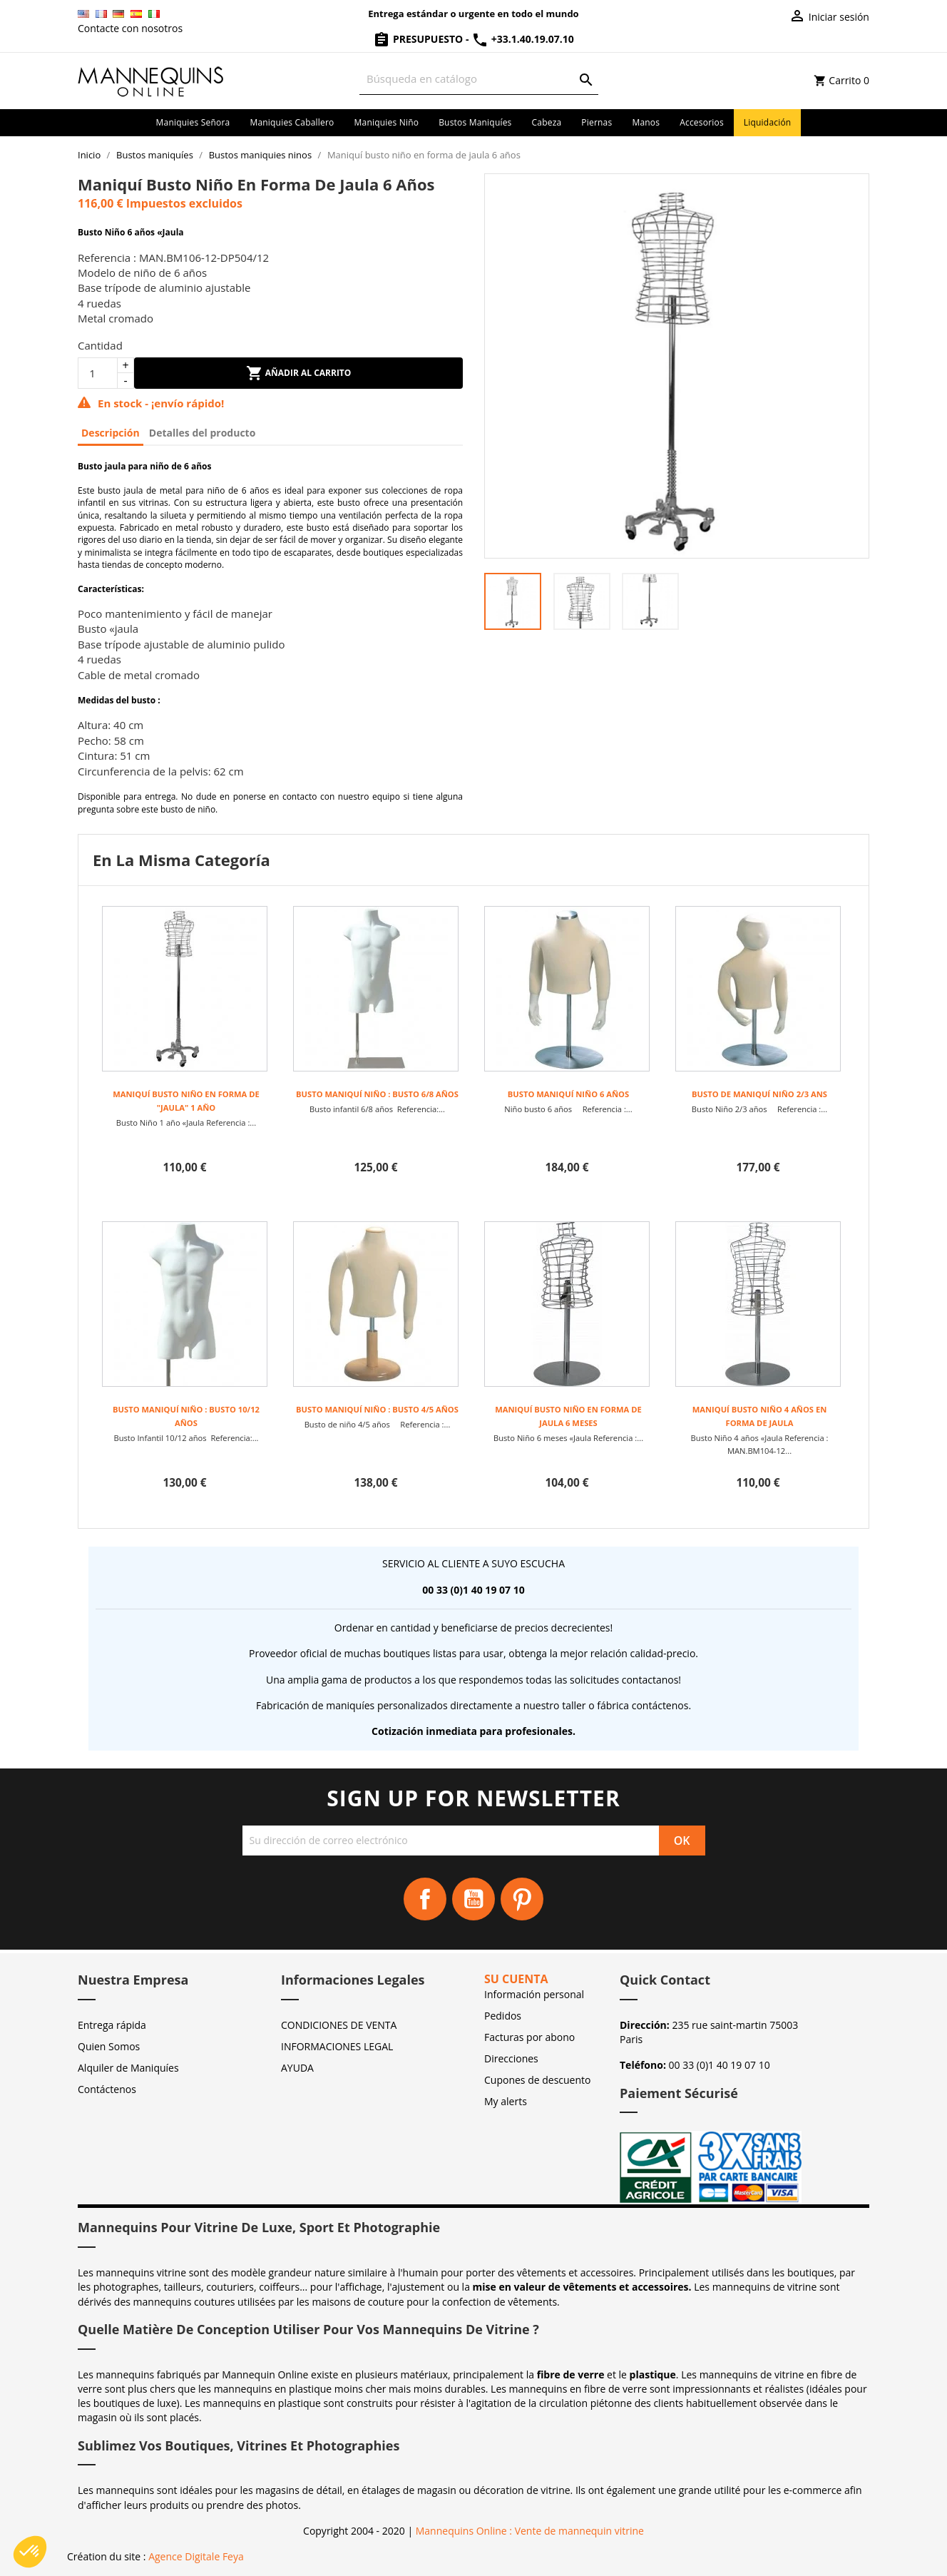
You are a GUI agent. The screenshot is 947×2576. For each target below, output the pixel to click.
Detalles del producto (202, 432)
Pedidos (502, 2015)
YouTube (473, 1899)
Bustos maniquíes (475, 122)
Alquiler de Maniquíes (128, 2067)
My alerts (505, 2101)
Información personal (534, 1994)
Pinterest (522, 1899)
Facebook (425, 1899)
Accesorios (702, 122)
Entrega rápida (112, 2025)
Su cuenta (516, 1979)
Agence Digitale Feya (196, 2556)
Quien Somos (109, 2046)
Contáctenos (107, 2089)
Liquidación (768, 122)
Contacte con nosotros (130, 28)
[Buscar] (478, 79)
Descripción (110, 432)
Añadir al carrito (299, 373)
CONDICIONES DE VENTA (338, 2025)
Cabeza (547, 122)
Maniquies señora (193, 122)
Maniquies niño (386, 122)
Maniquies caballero (292, 122)
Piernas (596, 122)
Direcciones (511, 2058)
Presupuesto (419, 39)
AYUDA (297, 2067)
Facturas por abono (529, 2037)
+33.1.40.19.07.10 (522, 39)
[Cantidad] (98, 373)
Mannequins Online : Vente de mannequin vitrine (530, 2530)
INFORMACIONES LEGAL (337, 2046)
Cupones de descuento (537, 2080)
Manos (646, 122)
